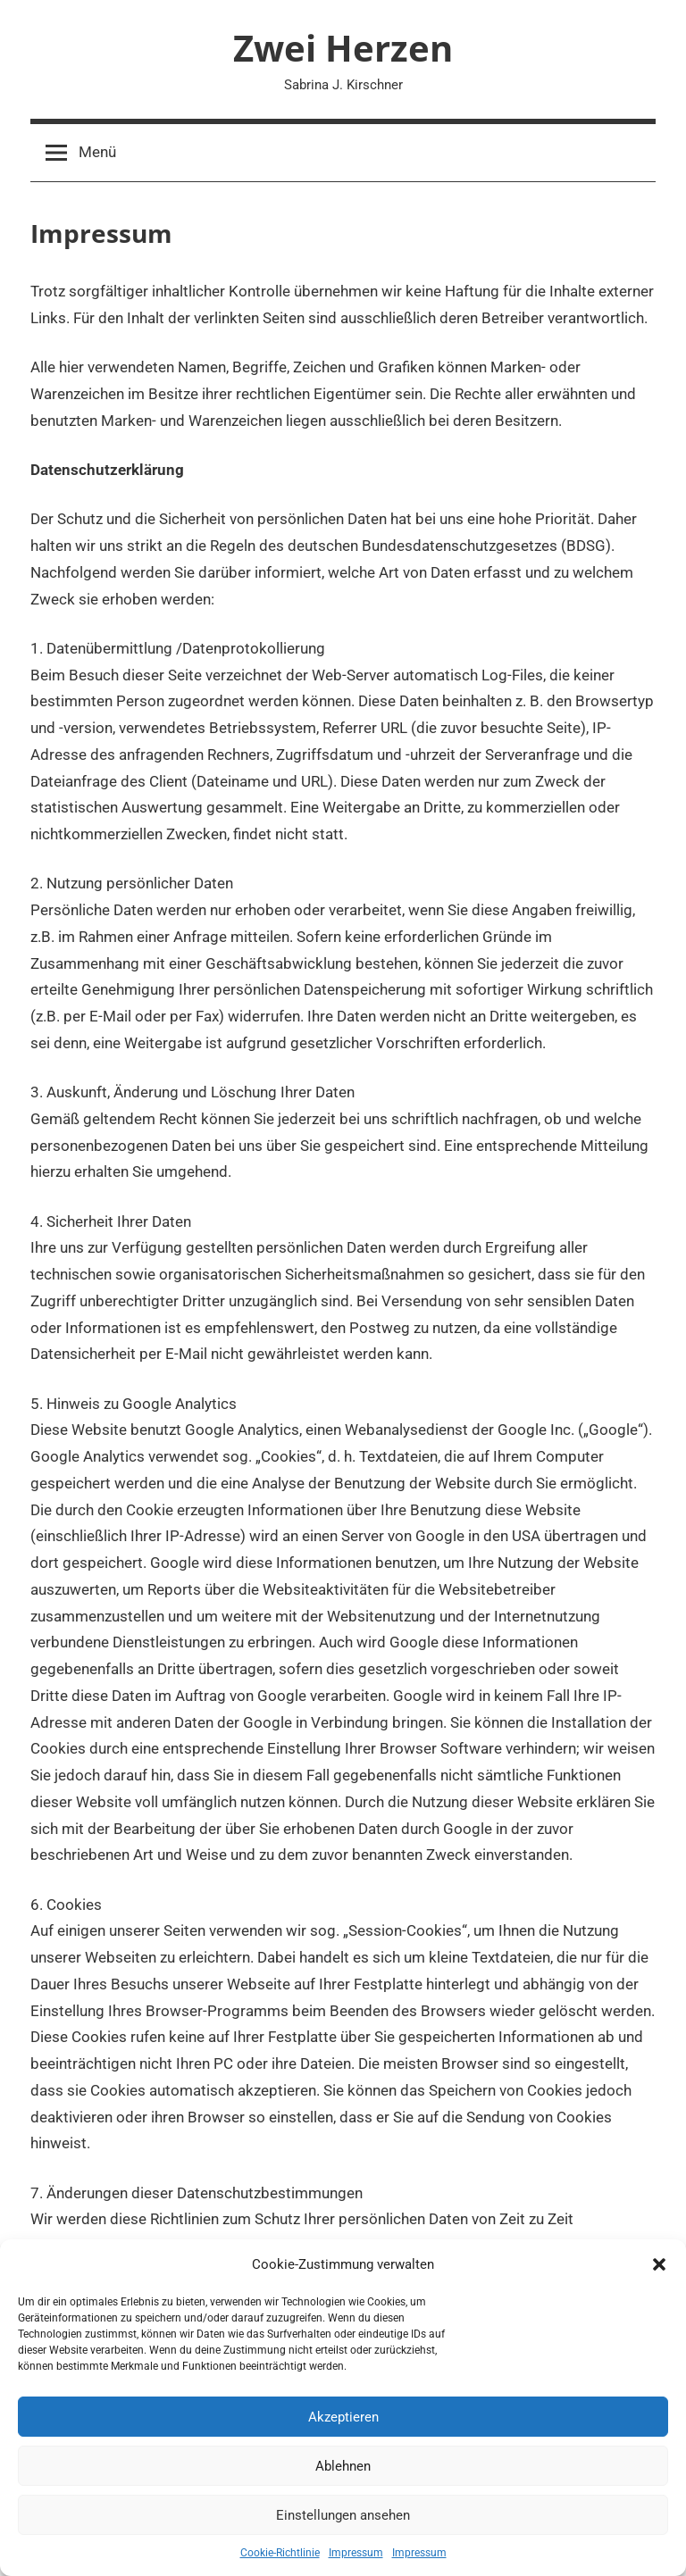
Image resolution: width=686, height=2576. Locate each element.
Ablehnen (343, 2466)
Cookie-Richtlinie (280, 2553)
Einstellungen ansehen (343, 2515)
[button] (659, 2264)
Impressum (356, 2553)
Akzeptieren (343, 2417)
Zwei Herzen (343, 47)
